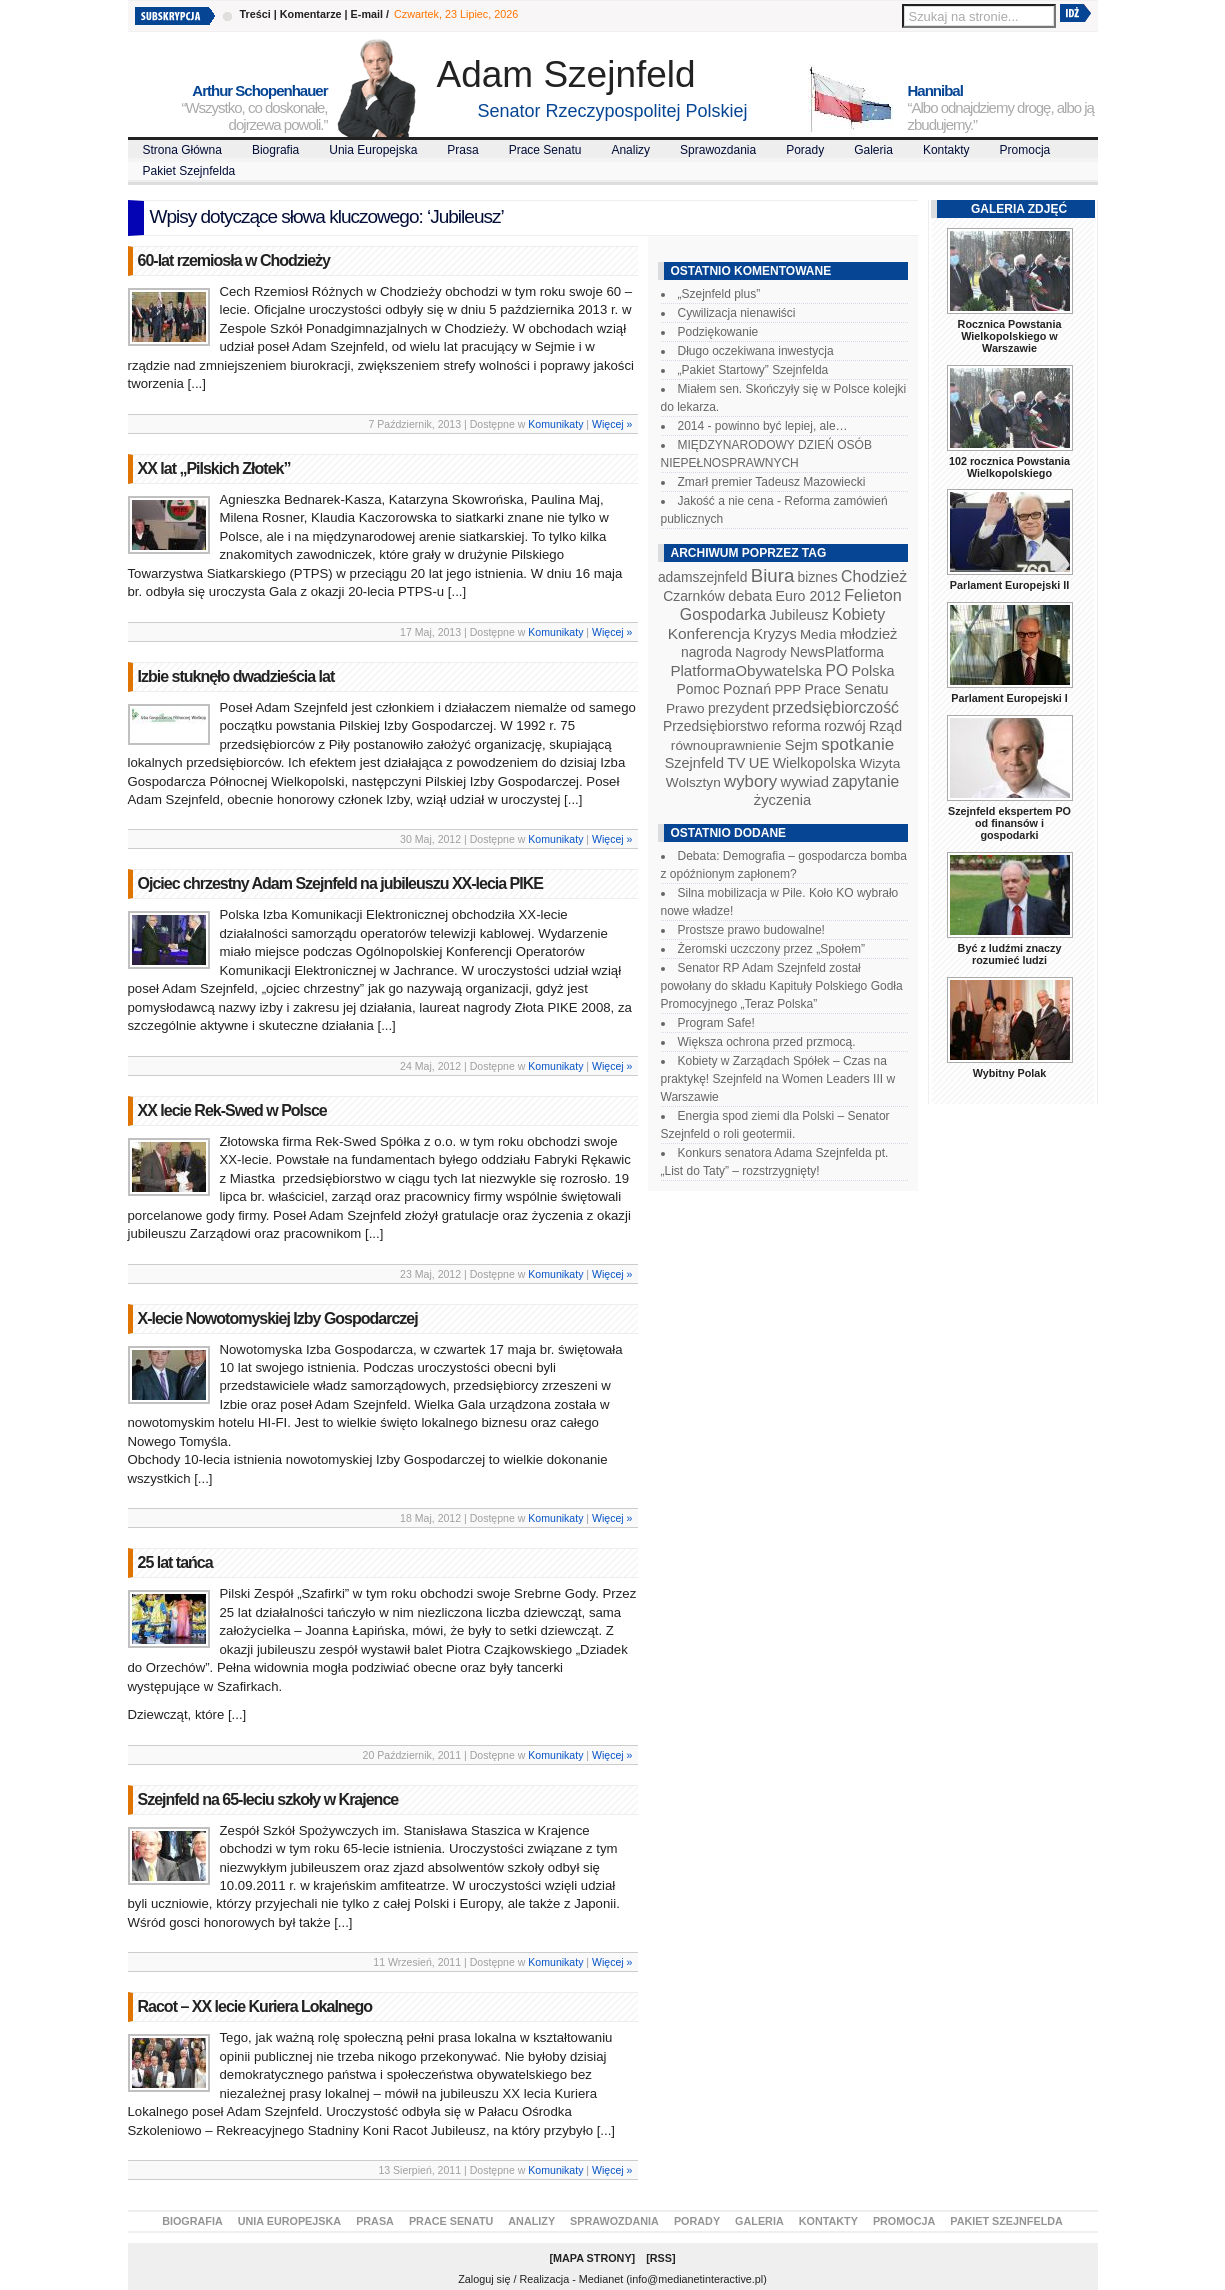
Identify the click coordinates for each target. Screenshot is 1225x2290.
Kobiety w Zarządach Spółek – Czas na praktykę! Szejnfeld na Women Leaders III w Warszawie (778, 1079)
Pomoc (698, 689)
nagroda (706, 652)
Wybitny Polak (1010, 1073)
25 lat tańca (175, 1562)
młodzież (869, 634)
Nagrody (760, 652)
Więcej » (612, 424)
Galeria (873, 150)
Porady (805, 150)
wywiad (805, 782)
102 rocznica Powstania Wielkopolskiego (1009, 467)
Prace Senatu (545, 150)
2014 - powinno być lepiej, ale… (763, 426)
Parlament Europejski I (1009, 698)
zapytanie (865, 781)
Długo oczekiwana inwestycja (756, 351)
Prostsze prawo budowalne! (751, 930)
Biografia (275, 150)
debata (750, 596)
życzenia (783, 800)
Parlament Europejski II (1009, 585)
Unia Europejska (373, 150)
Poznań (747, 689)
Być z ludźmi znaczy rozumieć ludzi (1010, 954)
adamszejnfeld (702, 577)
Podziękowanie (718, 332)
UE (759, 763)
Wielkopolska (814, 763)
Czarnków (694, 596)
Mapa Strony (592, 2258)
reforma (796, 726)
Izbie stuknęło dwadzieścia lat (236, 676)
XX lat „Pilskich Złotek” (214, 468)
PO (837, 670)
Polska (872, 671)
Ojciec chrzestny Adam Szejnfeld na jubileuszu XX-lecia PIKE (340, 883)
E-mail (367, 14)
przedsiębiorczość (835, 707)
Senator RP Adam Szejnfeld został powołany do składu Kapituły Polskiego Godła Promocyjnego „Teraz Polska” (782, 986)
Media (818, 634)
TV (736, 763)
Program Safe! (716, 1023)
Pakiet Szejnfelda (189, 171)
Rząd (885, 726)
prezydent (738, 708)
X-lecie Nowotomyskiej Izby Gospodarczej (278, 1318)
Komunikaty (555, 424)
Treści (255, 14)
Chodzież (874, 576)
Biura (773, 575)
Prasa (462, 150)
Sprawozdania (718, 150)
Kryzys (775, 634)
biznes (818, 577)
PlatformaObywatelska (746, 670)
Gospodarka (723, 614)
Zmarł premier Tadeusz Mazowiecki (772, 482)
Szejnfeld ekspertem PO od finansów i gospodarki (1009, 823)
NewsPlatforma (837, 652)
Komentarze (311, 14)
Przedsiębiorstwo (716, 726)
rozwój (845, 726)
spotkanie (857, 744)
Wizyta (879, 763)
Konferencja (709, 633)
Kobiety (858, 614)
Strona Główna (182, 150)
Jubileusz (799, 615)
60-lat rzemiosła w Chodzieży (234, 260)
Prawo (685, 708)
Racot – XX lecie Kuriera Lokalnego (255, 2006)
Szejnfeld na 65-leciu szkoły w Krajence (268, 1799)
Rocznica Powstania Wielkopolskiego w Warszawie (1010, 336)
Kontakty (946, 150)
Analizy (630, 150)
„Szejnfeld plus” (719, 294)
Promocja (1025, 150)
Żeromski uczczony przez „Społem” (771, 949)
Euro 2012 (808, 596)
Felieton (873, 595)
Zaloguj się (484, 2279)
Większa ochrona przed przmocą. (767, 1042)
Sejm (801, 745)
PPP (787, 689)
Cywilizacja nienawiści (737, 313)
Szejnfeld (694, 763)
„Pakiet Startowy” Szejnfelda (753, 370)
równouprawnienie (726, 745)
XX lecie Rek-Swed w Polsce (232, 1110)
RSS (661, 2258)
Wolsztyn (693, 782)
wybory (750, 781)
